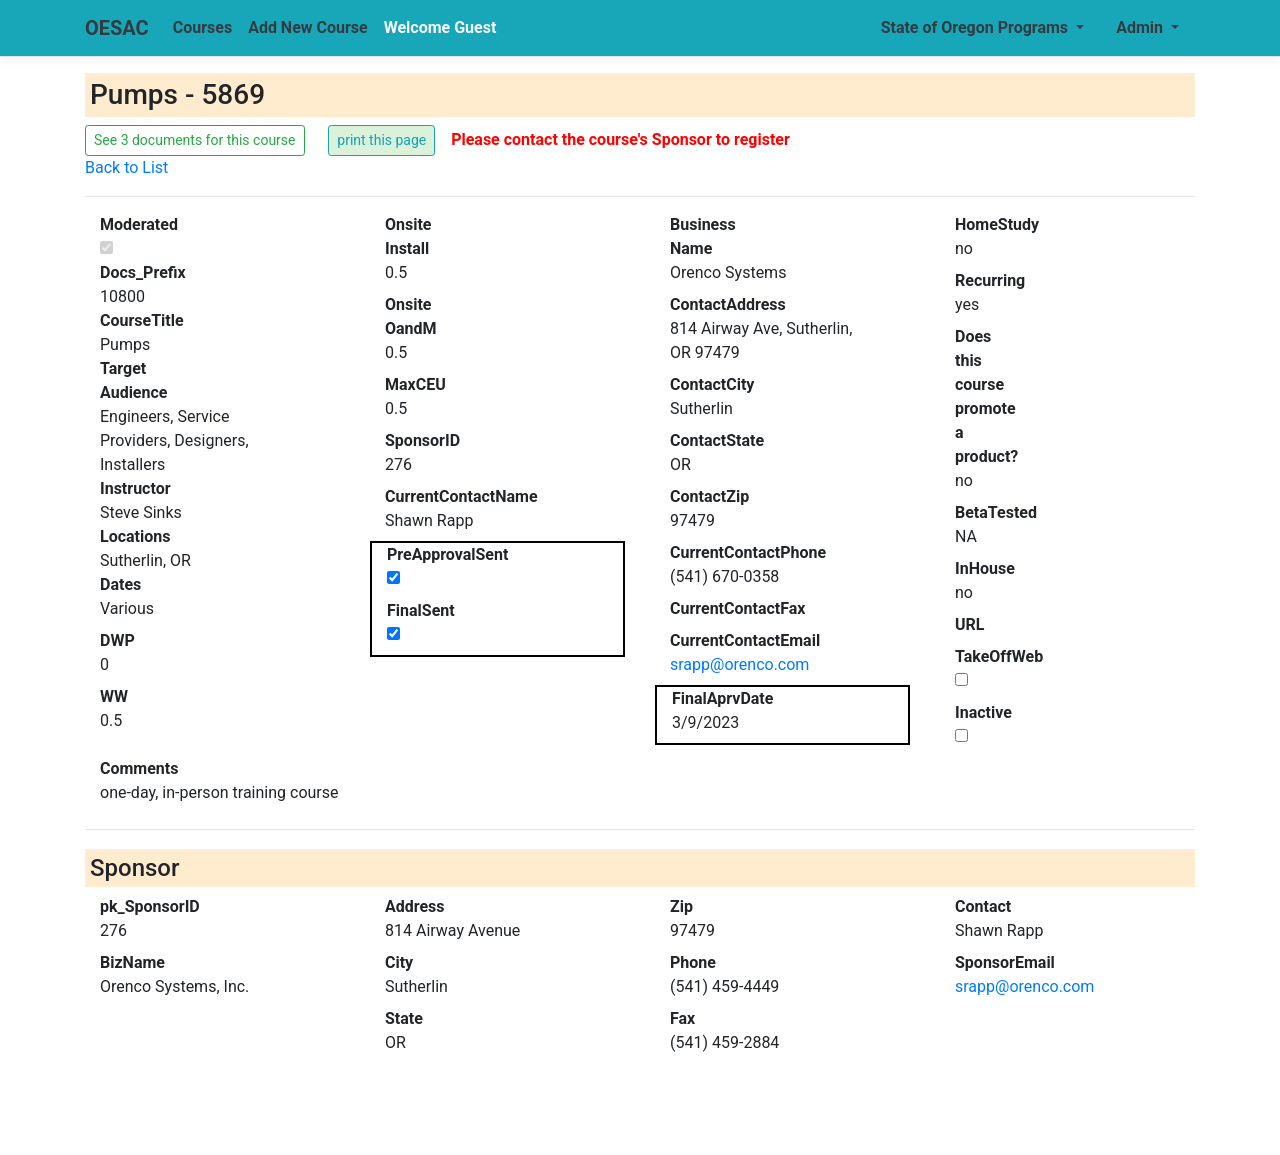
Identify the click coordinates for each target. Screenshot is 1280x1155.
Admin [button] (1141, 27)
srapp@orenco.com (739, 664)
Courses (202, 27)
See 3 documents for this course (195, 140)
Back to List (126, 167)
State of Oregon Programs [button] (976, 27)
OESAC (117, 28)
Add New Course (308, 27)
